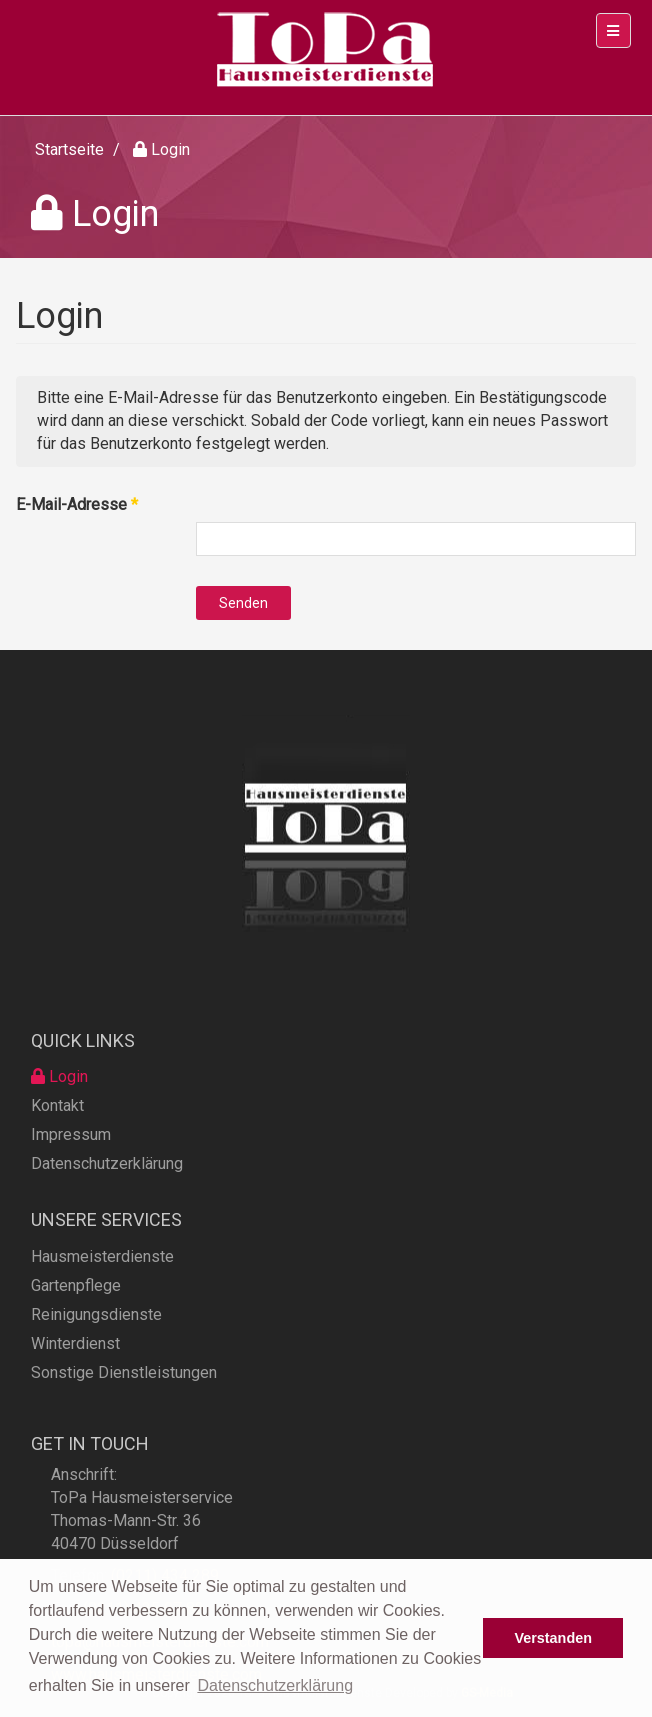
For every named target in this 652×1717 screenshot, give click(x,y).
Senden (243, 603)
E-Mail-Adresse (77, 504)
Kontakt (57, 1135)
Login (59, 1106)
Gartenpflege (76, 1320)
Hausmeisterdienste (102, 1291)
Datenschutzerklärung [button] (275, 1685)
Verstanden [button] (553, 1638)
